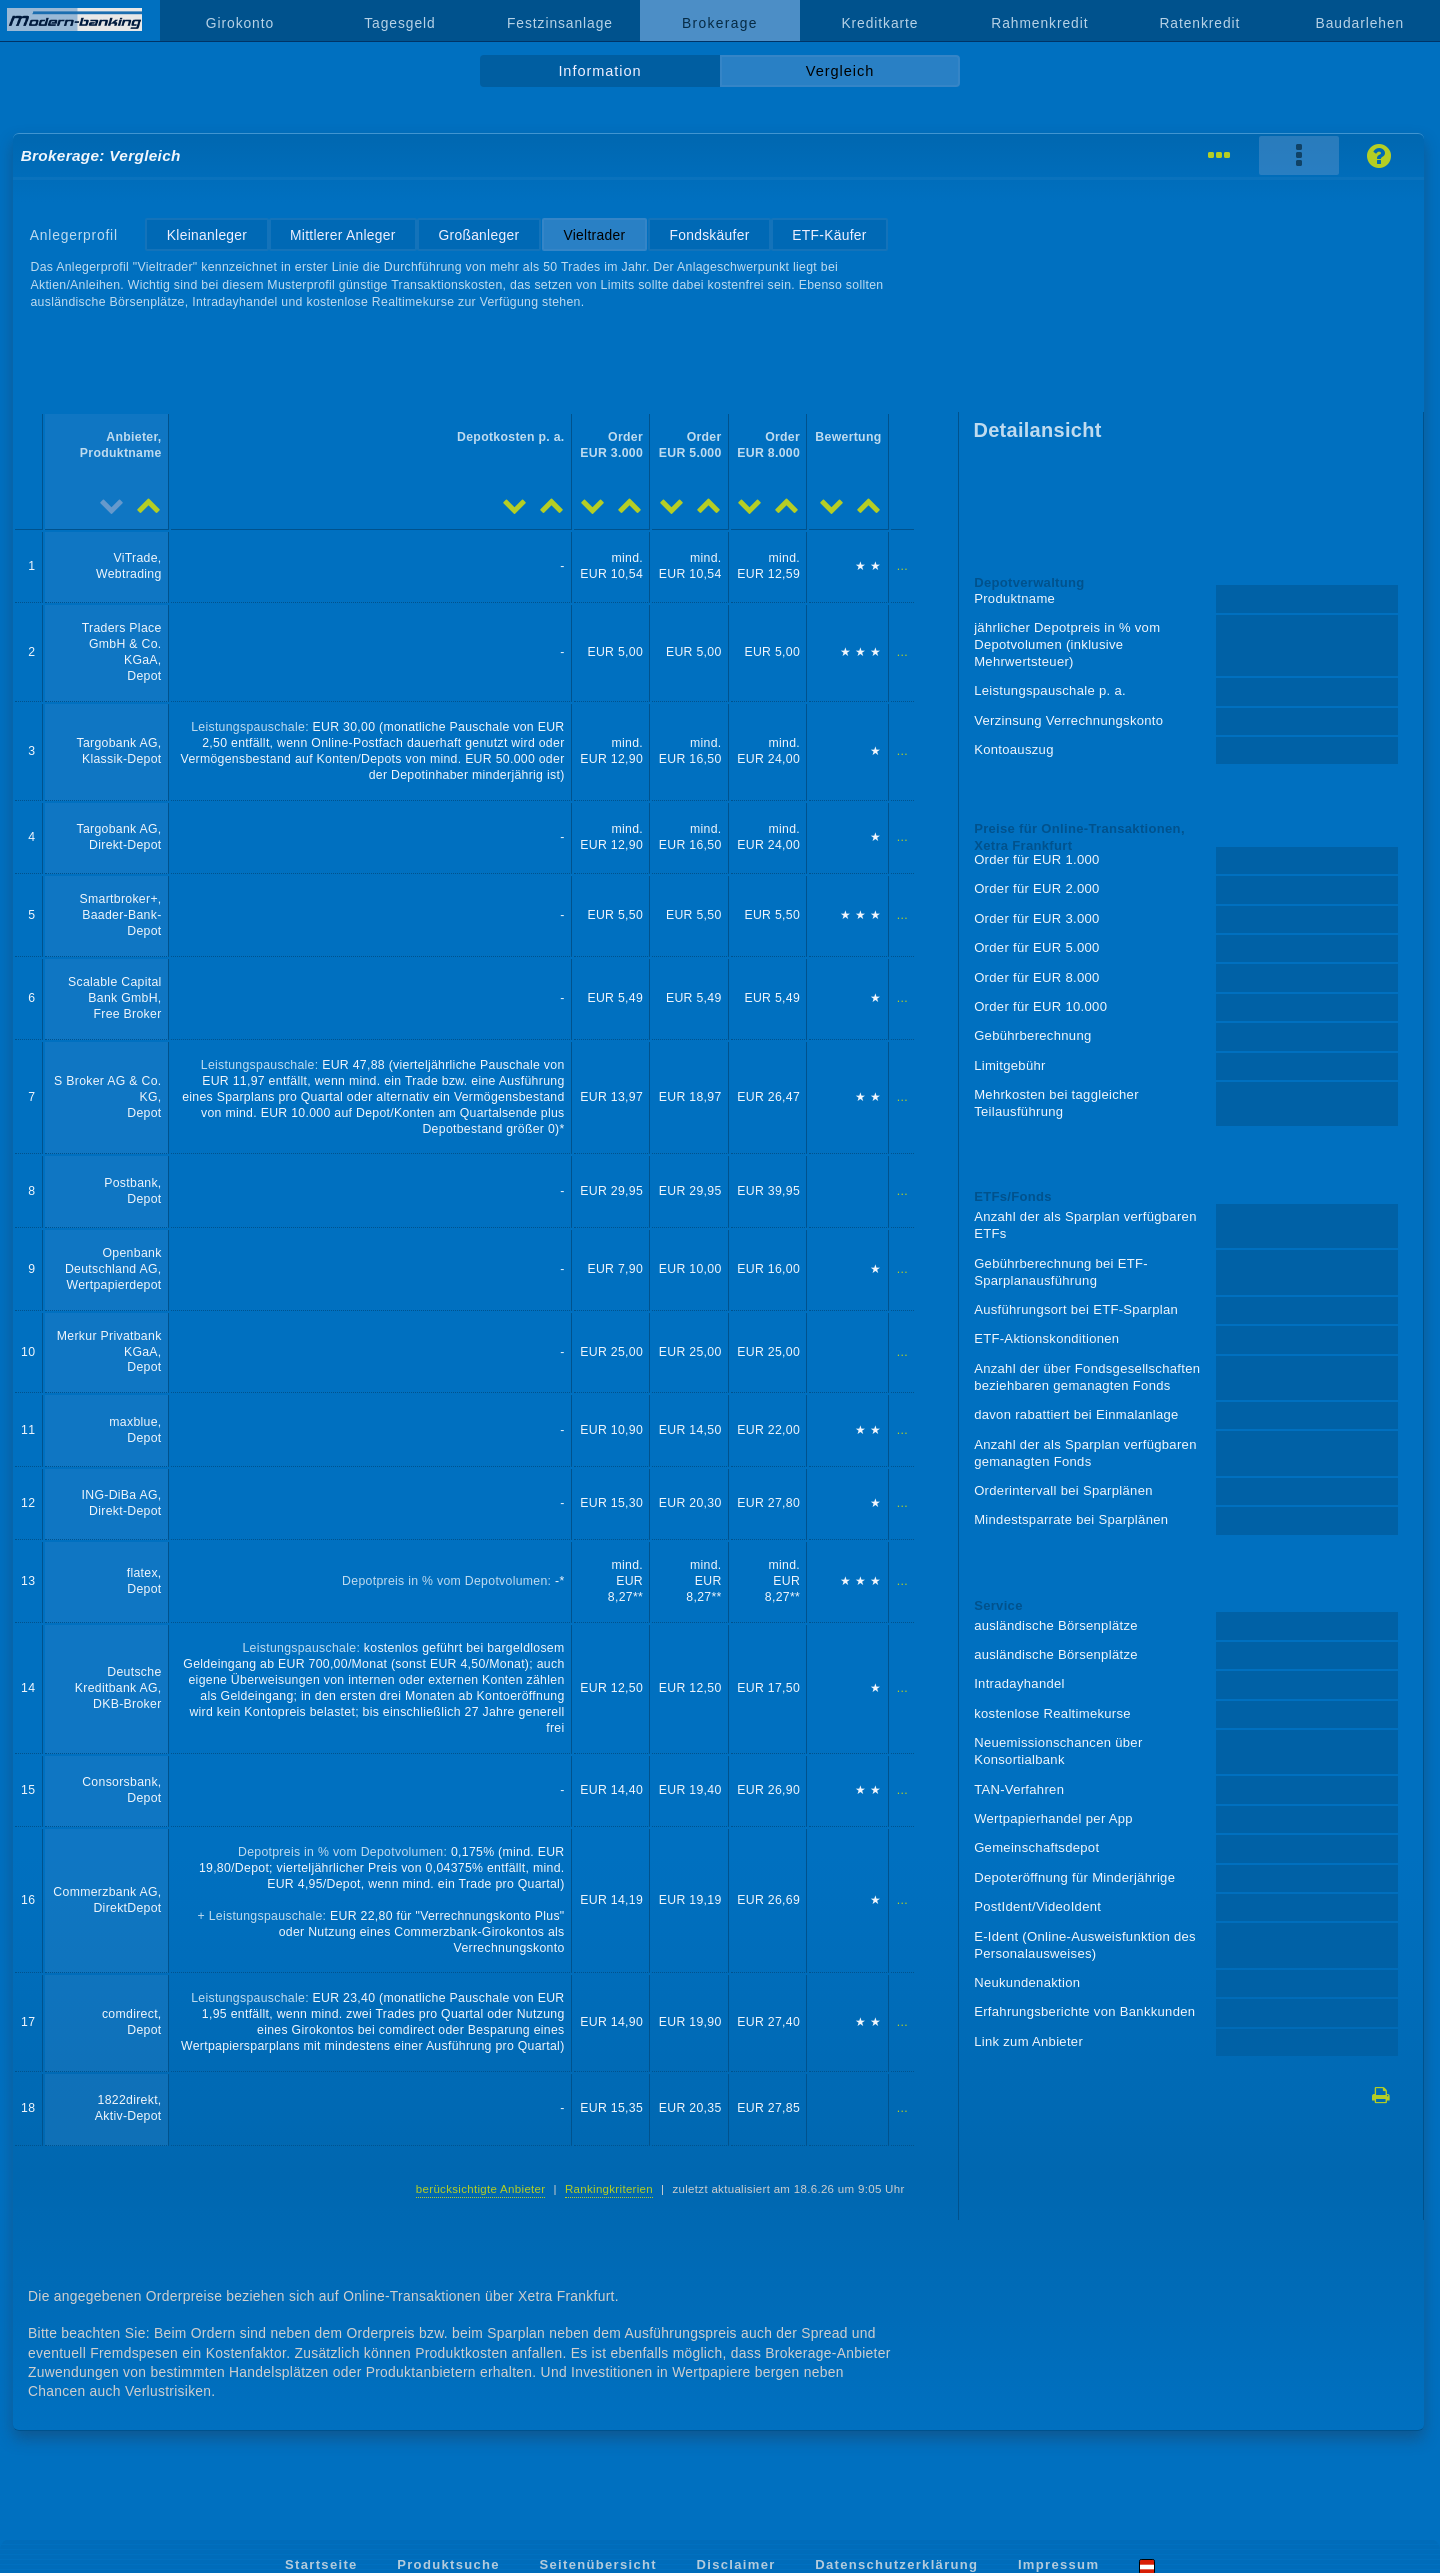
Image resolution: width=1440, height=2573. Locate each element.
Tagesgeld (399, 23)
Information (599, 71)
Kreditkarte (879, 23)
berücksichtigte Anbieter (481, 2189)
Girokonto (240, 23)
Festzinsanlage (560, 23)
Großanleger (478, 235)
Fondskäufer (709, 235)
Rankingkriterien (609, 2189)
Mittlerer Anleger (343, 235)
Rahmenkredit (1039, 23)
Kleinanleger (207, 235)
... (902, 566)
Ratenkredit (1199, 23)
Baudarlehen (1360, 23)
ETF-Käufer (829, 235)
